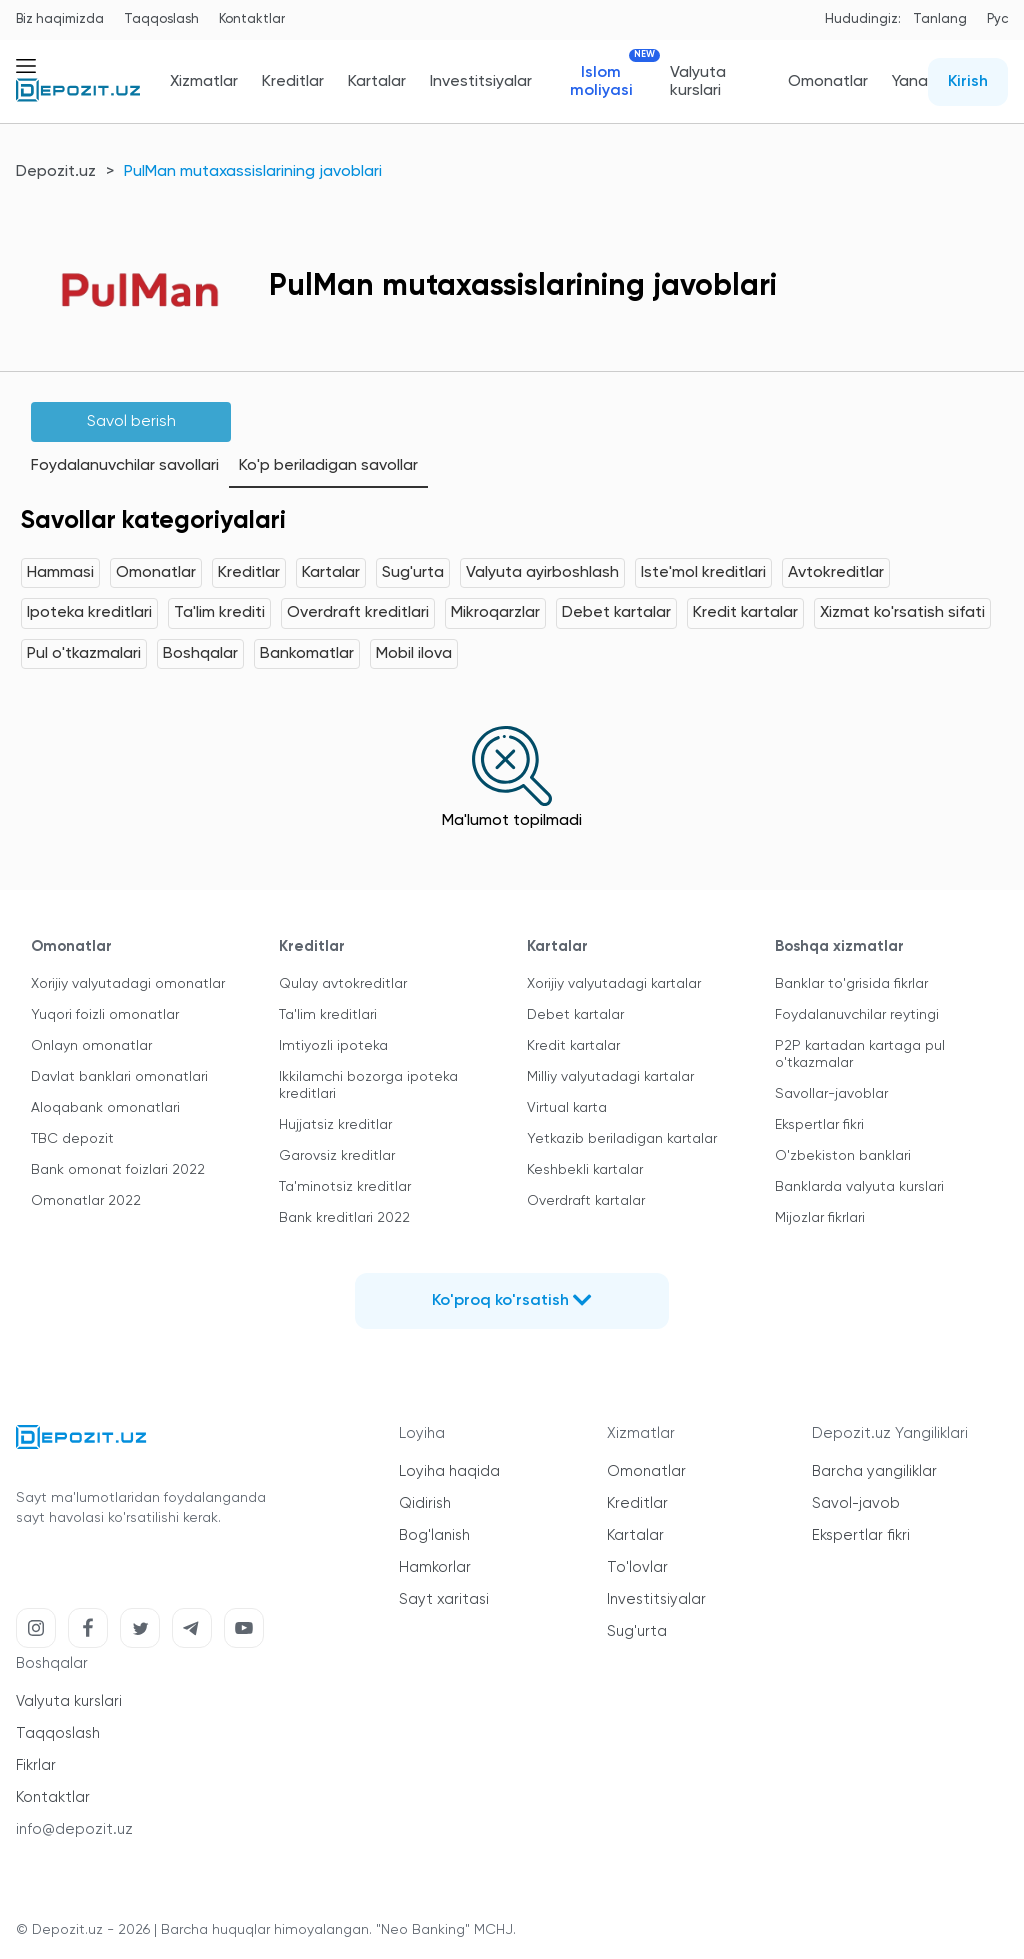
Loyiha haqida (449, 1471)
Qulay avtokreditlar (343, 984)
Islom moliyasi (608, 81)
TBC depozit (72, 1139)
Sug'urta (413, 573)
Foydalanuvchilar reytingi (857, 1015)
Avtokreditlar (836, 573)
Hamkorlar (435, 1567)
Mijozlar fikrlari (820, 1218)
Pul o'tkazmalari (84, 654)
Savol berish (131, 422)
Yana (910, 82)
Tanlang (940, 19)
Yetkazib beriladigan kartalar (622, 1139)
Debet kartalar (616, 613)
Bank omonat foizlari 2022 (118, 1170)
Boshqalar (200, 654)
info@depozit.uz (74, 1829)
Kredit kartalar (745, 613)
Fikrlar (36, 1765)
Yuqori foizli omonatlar (105, 1015)
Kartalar (377, 82)
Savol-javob (856, 1503)
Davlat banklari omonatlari (119, 1077)
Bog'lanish (434, 1535)
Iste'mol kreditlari (703, 573)
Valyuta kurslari (698, 82)
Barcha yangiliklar (874, 1471)
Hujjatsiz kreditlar (335, 1125)
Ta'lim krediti (219, 613)
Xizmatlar (204, 82)
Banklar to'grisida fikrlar (851, 984)
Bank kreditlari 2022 (344, 1218)
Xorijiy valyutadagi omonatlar (128, 984)
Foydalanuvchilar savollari (125, 466)
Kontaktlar (252, 19)
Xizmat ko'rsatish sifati (902, 613)
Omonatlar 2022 (86, 1201)
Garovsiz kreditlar (337, 1156)
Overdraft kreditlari (358, 613)
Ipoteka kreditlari (89, 613)
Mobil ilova (414, 654)
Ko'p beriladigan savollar (328, 466)
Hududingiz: (863, 19)
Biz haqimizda (60, 19)
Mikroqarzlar (495, 613)
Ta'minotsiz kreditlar (345, 1187)
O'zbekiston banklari (843, 1156)
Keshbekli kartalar (585, 1170)
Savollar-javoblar (831, 1094)
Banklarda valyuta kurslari (859, 1187)
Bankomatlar (307, 654)
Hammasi (60, 573)
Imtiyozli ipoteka (333, 1046)
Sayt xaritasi (444, 1599)
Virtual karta (567, 1108)
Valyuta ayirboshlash (542, 573)
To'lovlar (637, 1567)
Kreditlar (293, 82)
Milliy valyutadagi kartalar (610, 1077)
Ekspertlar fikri (819, 1125)
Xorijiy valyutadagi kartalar (614, 984)
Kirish (968, 82)
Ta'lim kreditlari (328, 1015)
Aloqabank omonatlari (105, 1108)
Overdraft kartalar (586, 1201)
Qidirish (425, 1503)
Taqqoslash (161, 19)
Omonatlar (828, 82)
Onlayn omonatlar (91, 1046)
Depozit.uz (56, 172)
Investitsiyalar (481, 82)
